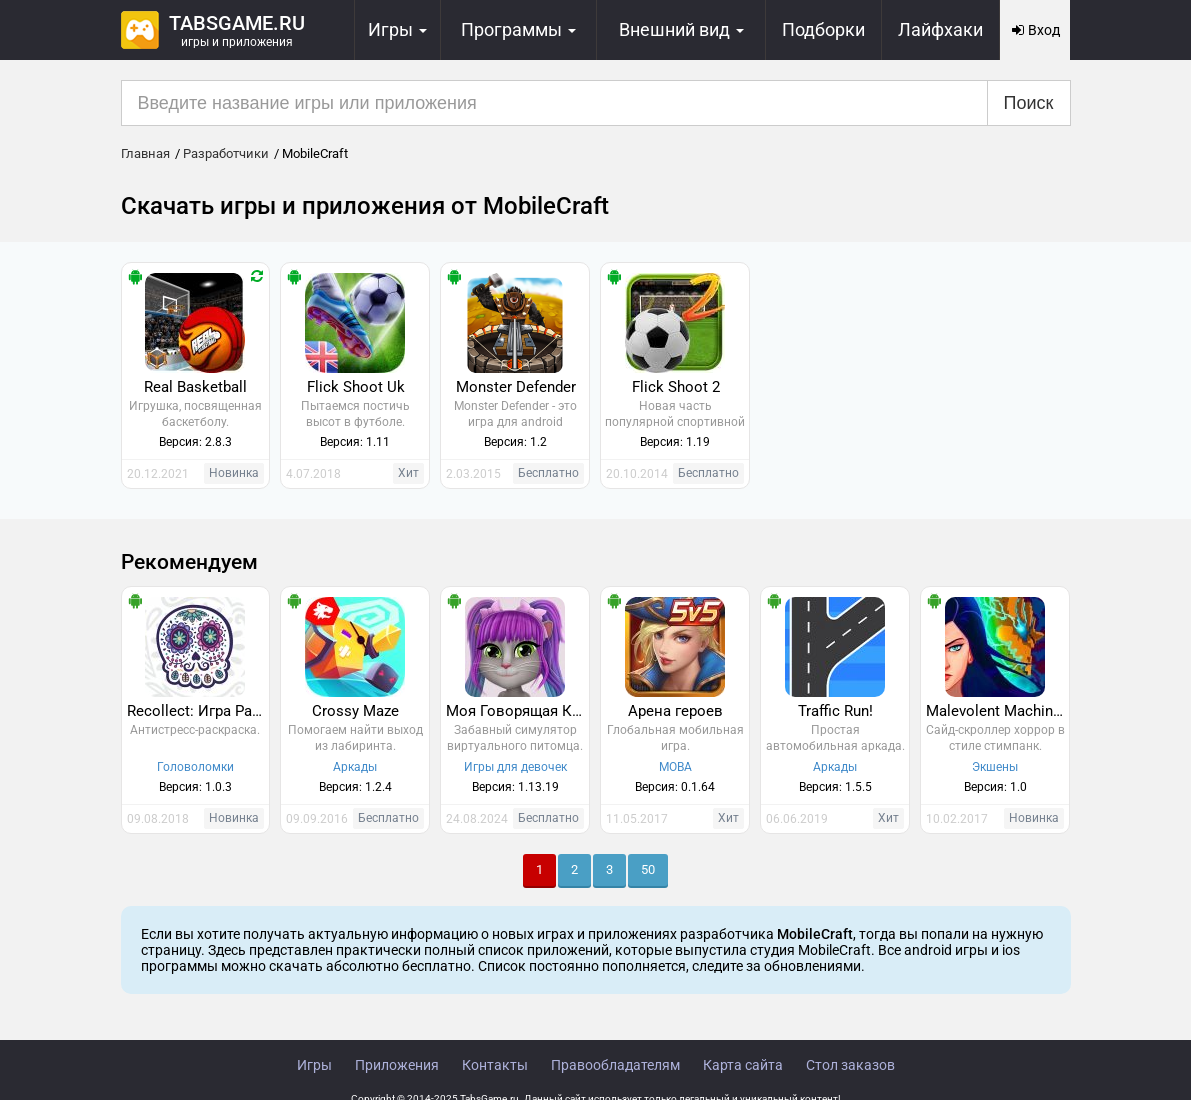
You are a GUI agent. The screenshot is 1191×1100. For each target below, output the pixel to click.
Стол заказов (850, 1065)
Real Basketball (195, 387)
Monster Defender (516, 387)
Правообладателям (615, 1065)
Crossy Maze (355, 711)
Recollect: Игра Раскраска (198, 711)
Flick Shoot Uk (356, 387)
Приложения (397, 1065)
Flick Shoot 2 (676, 387)
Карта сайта (743, 1065)
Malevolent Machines (997, 711)
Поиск (1029, 103)
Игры (314, 1065)
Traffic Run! (835, 711)
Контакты (495, 1065)
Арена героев (675, 711)
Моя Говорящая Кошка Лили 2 (517, 711)
